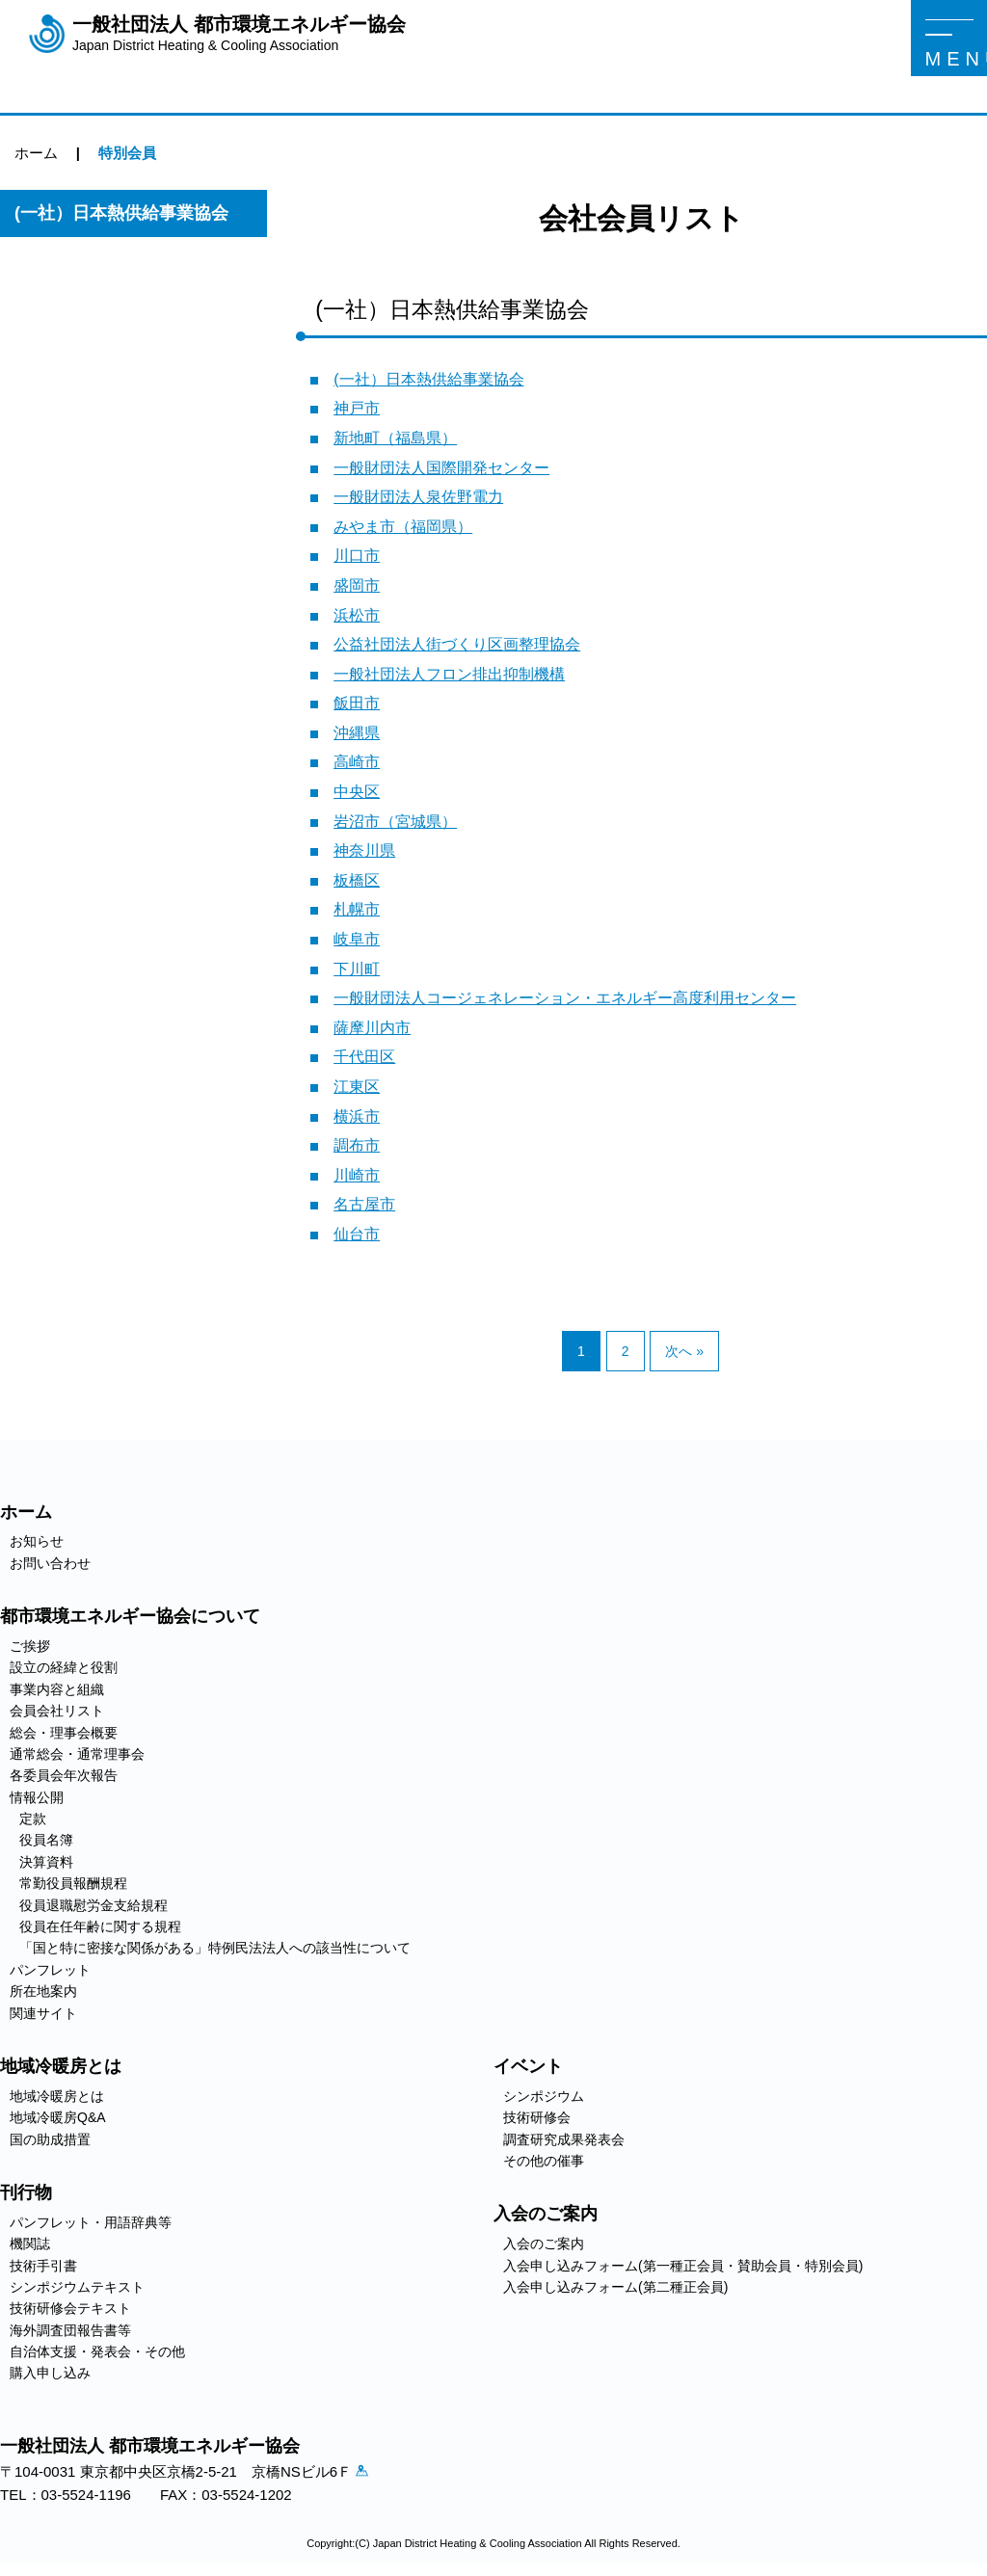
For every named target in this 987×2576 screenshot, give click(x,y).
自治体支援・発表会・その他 (97, 2351)
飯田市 (356, 703)
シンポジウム (543, 2096)
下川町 (356, 969)
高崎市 (356, 762)
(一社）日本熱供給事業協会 (428, 379)
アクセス (370, 2474)
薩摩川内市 (372, 1028)
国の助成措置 (50, 2139)
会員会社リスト (57, 1710)
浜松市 (356, 615)
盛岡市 (356, 585)
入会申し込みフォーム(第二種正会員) (615, 2287)
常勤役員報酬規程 (73, 1883)
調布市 (356, 1145)
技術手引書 (43, 2265)
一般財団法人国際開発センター (441, 468)
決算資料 (46, 1862)
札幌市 (356, 909)
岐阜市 (356, 939)
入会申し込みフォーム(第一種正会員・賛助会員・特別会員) (683, 2265)
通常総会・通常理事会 (77, 1754)
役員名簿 (46, 1839)
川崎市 (356, 1175)
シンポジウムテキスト (77, 2287)
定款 (32, 1818)
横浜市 (356, 1116)
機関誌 (30, 2243)
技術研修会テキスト (70, 2308)
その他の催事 (543, 2160)
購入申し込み (50, 2372)
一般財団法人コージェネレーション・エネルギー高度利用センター (564, 998)
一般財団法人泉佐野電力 (418, 497)
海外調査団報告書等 (70, 2330)
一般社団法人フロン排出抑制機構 (449, 674)
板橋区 (356, 880)
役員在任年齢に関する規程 (100, 1926)
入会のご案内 (543, 2243)
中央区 (356, 791)
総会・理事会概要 (64, 1732)
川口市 (356, 555)
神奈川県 (364, 850)
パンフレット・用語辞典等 (91, 2222)
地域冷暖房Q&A (58, 2117)
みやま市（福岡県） (402, 526)
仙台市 (356, 1234)
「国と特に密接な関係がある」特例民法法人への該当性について (215, 1947)
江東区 (356, 1086)
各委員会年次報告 (64, 1775)
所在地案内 (43, 1991)
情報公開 (37, 1797)
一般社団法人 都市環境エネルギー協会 (239, 33)
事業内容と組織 (57, 1689)
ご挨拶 (30, 1646)
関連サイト (43, 2013)
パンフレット (50, 1970)
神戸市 (356, 408)
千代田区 (364, 1057)
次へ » (684, 1351)
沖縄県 (356, 733)
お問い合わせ (50, 1563)
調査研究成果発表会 (564, 2139)
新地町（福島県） (395, 438)
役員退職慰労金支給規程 (93, 1905)
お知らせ (37, 1541)
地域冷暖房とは (57, 2096)
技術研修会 (537, 2117)
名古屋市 (364, 1204)
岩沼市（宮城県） (395, 821)
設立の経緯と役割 (64, 1667)
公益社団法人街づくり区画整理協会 (456, 644)
